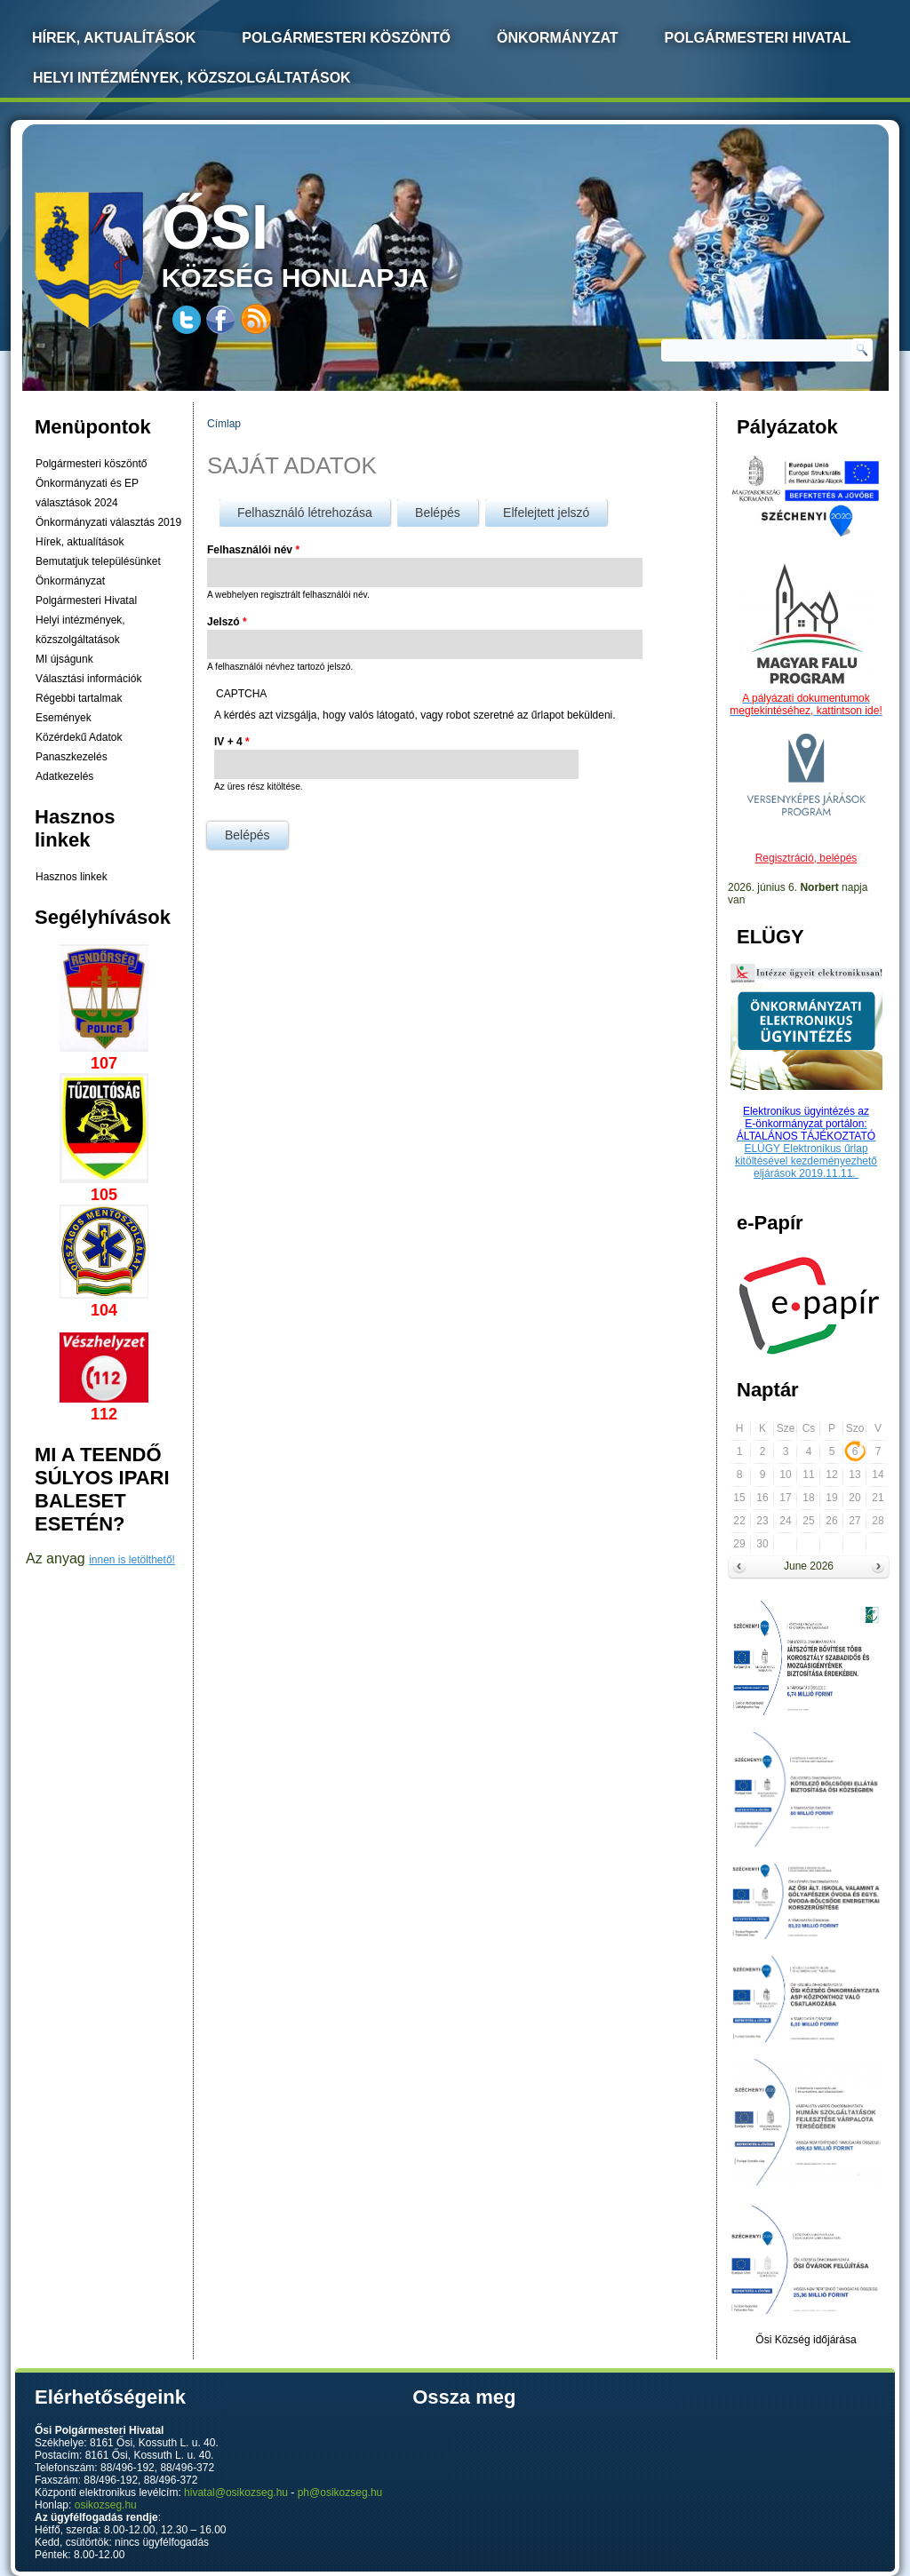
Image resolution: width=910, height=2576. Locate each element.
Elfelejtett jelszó (546, 512)
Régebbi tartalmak (79, 698)
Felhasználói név (253, 550)
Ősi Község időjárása (805, 2340)
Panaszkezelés (72, 757)
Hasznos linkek (72, 877)
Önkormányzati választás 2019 (108, 522)
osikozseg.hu (106, 2505)
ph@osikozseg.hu (340, 2492)
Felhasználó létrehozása (304, 512)
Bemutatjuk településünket (98, 561)
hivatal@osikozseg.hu (236, 2492)
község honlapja (337, 242)
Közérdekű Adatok (79, 737)
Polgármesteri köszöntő (346, 37)
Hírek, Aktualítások (114, 37)
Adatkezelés (64, 776)
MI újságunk (64, 659)
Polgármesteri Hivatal (758, 37)
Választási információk (88, 678)
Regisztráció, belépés (806, 858)
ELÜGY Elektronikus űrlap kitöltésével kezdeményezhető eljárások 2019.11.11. (806, 1161)
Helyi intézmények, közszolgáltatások (192, 77)
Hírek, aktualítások (80, 542)
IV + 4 (232, 741)
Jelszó (227, 622)
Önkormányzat (558, 37)
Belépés (446, 509)
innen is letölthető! (132, 1560)
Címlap (224, 423)
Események (64, 718)
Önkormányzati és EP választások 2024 (87, 493)
